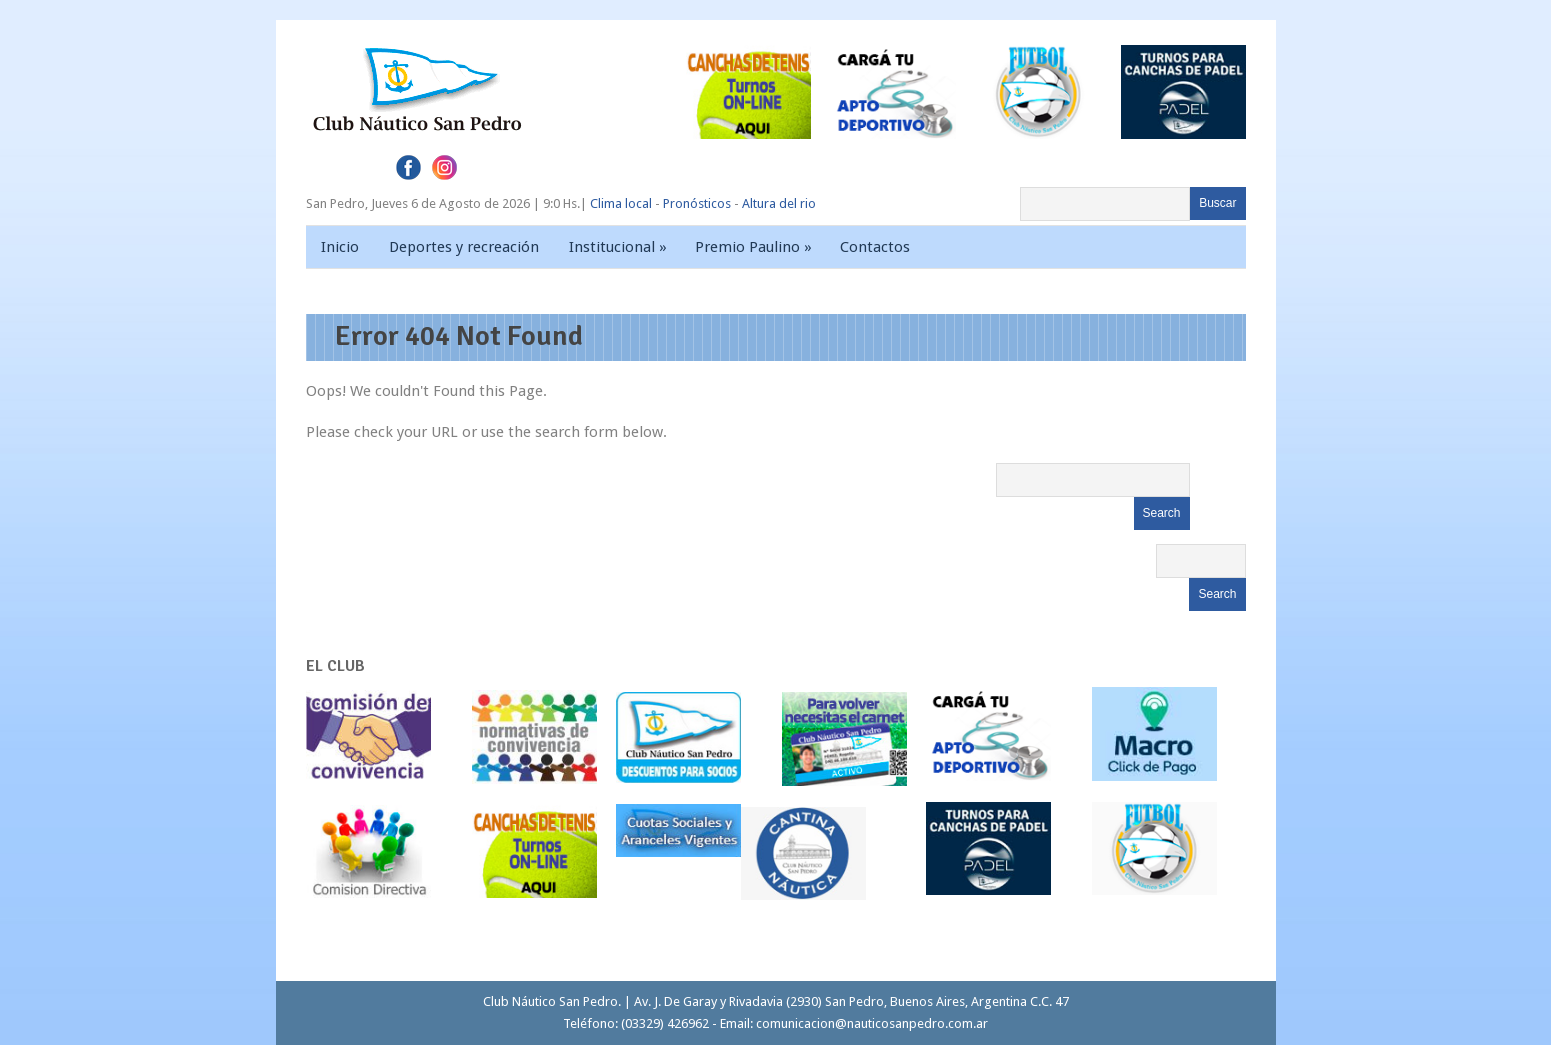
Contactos (875, 247)
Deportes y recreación (464, 247)
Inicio (340, 247)
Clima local (621, 203)
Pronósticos (697, 203)
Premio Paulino (755, 247)
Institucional (619, 247)
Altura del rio (779, 203)
